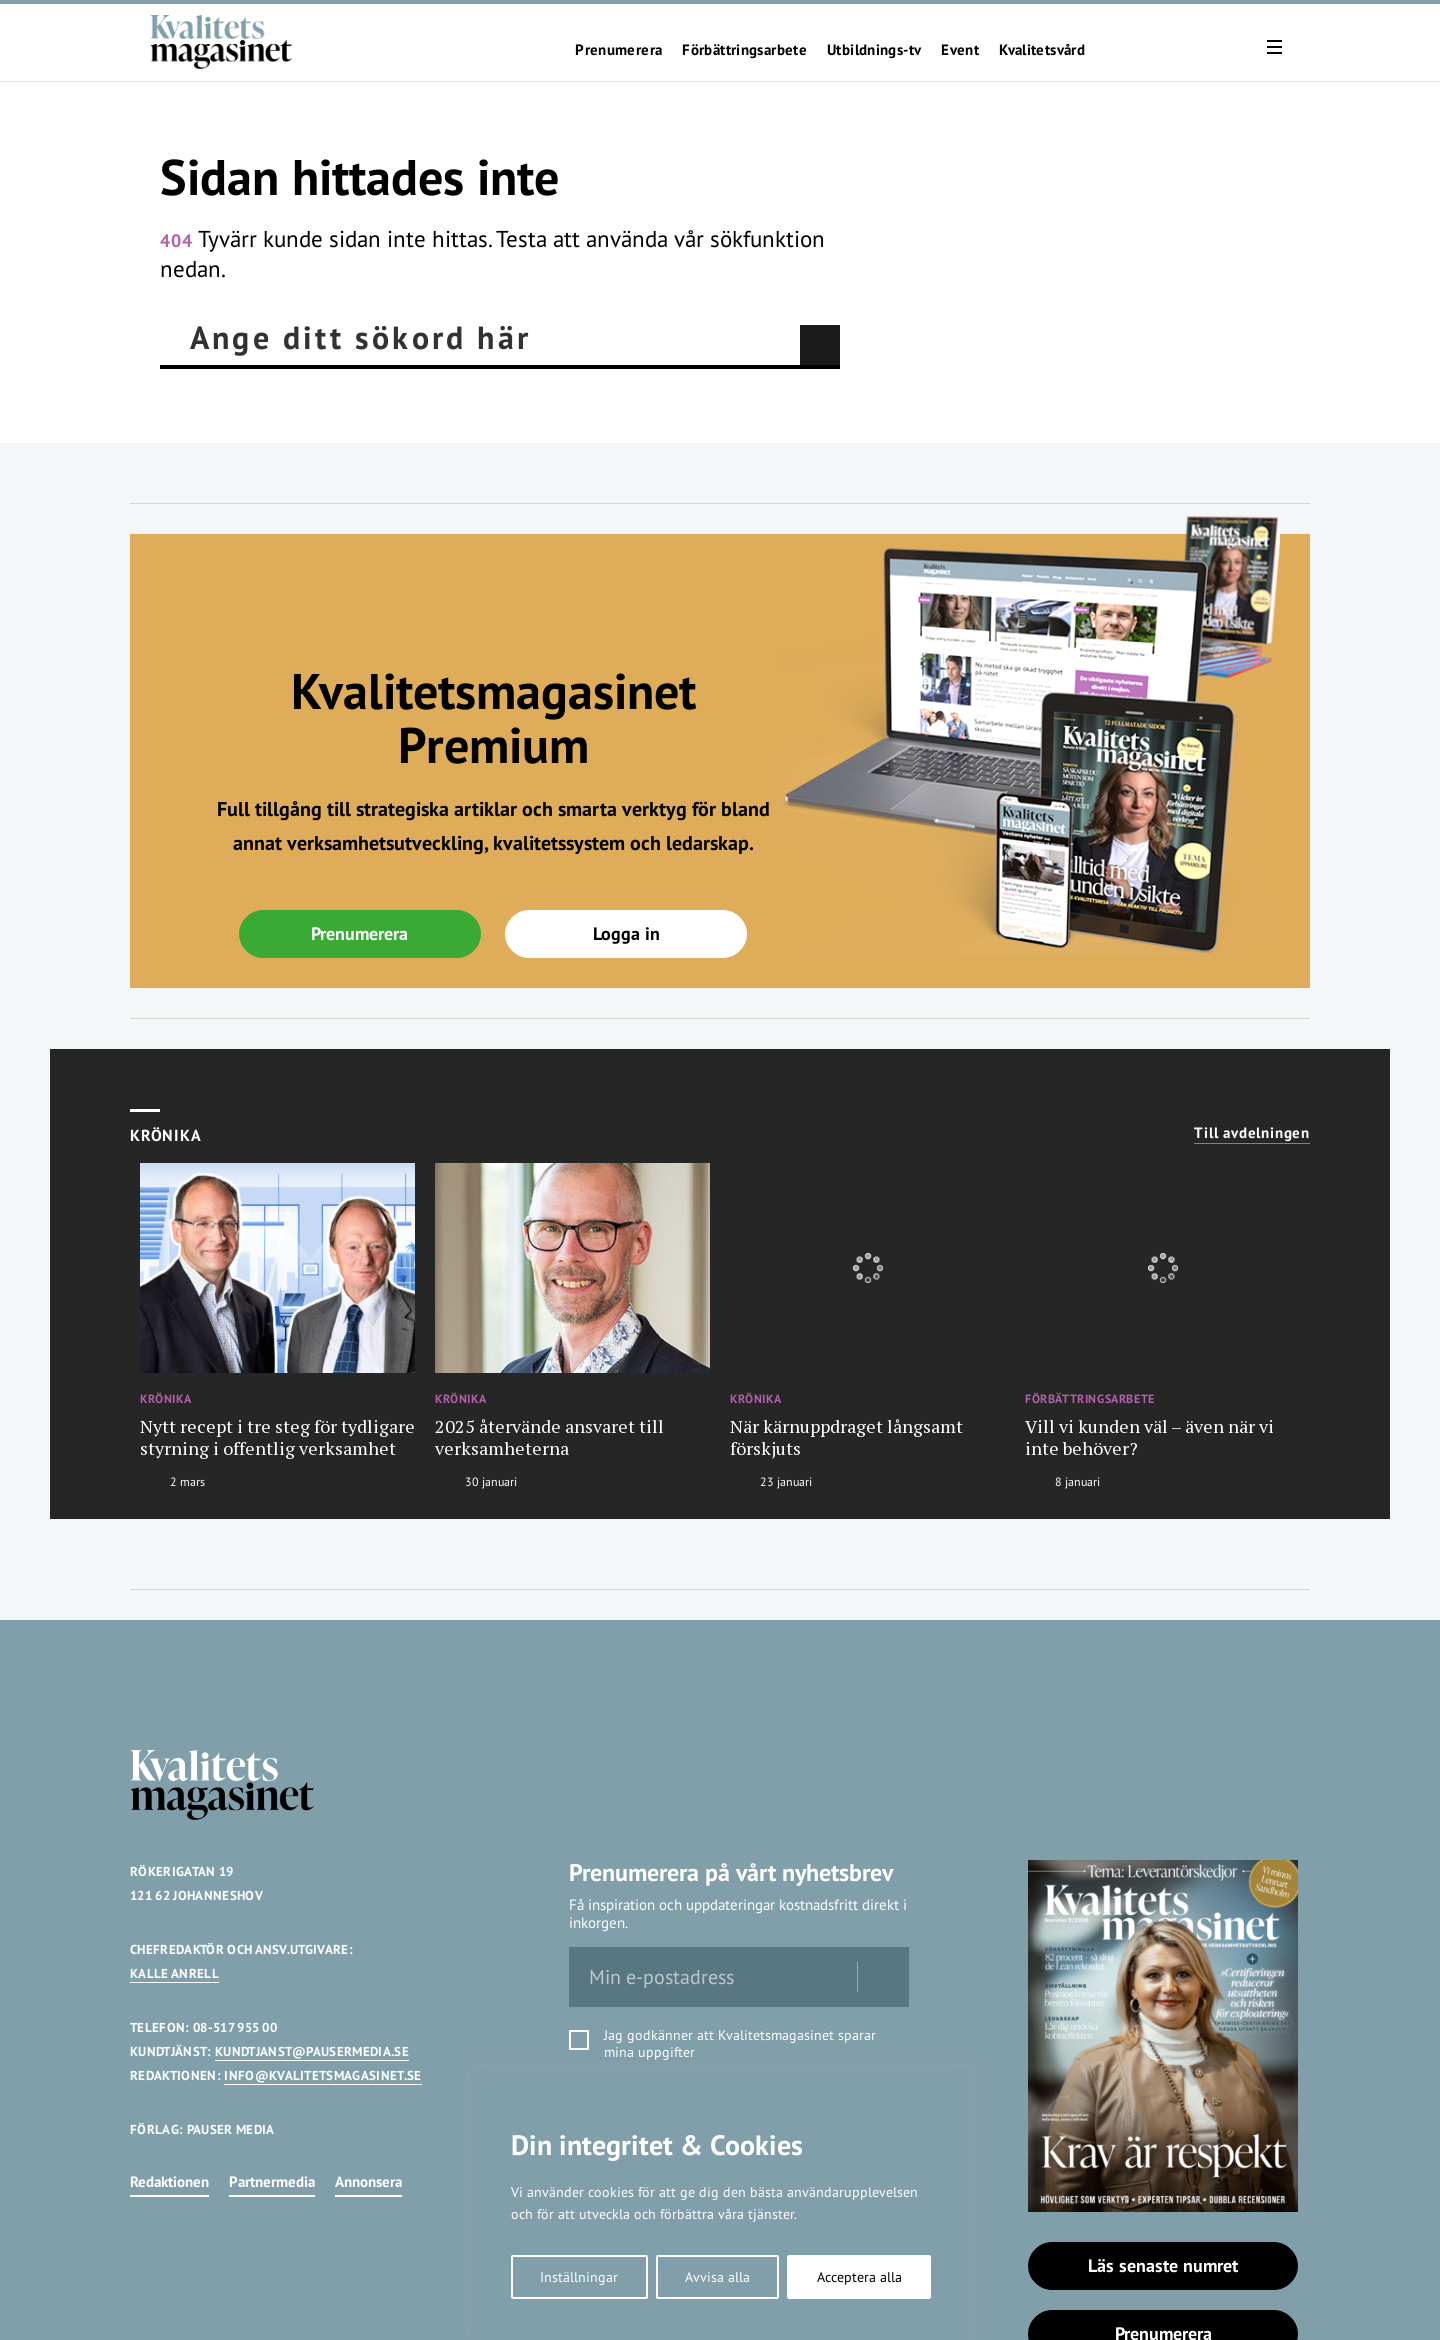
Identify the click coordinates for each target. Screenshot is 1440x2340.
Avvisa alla (717, 2277)
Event (960, 50)
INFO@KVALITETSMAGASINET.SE (322, 2075)
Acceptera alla (859, 2277)
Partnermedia (272, 2181)
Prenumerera (618, 50)
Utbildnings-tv (874, 50)
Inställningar (579, 2277)
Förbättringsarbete (744, 50)
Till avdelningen (1252, 1133)
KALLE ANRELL (174, 1973)
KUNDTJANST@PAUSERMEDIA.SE (312, 2051)
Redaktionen (169, 2181)
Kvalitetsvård (1042, 50)
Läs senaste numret (1163, 2265)
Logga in (626, 933)
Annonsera (368, 2181)
